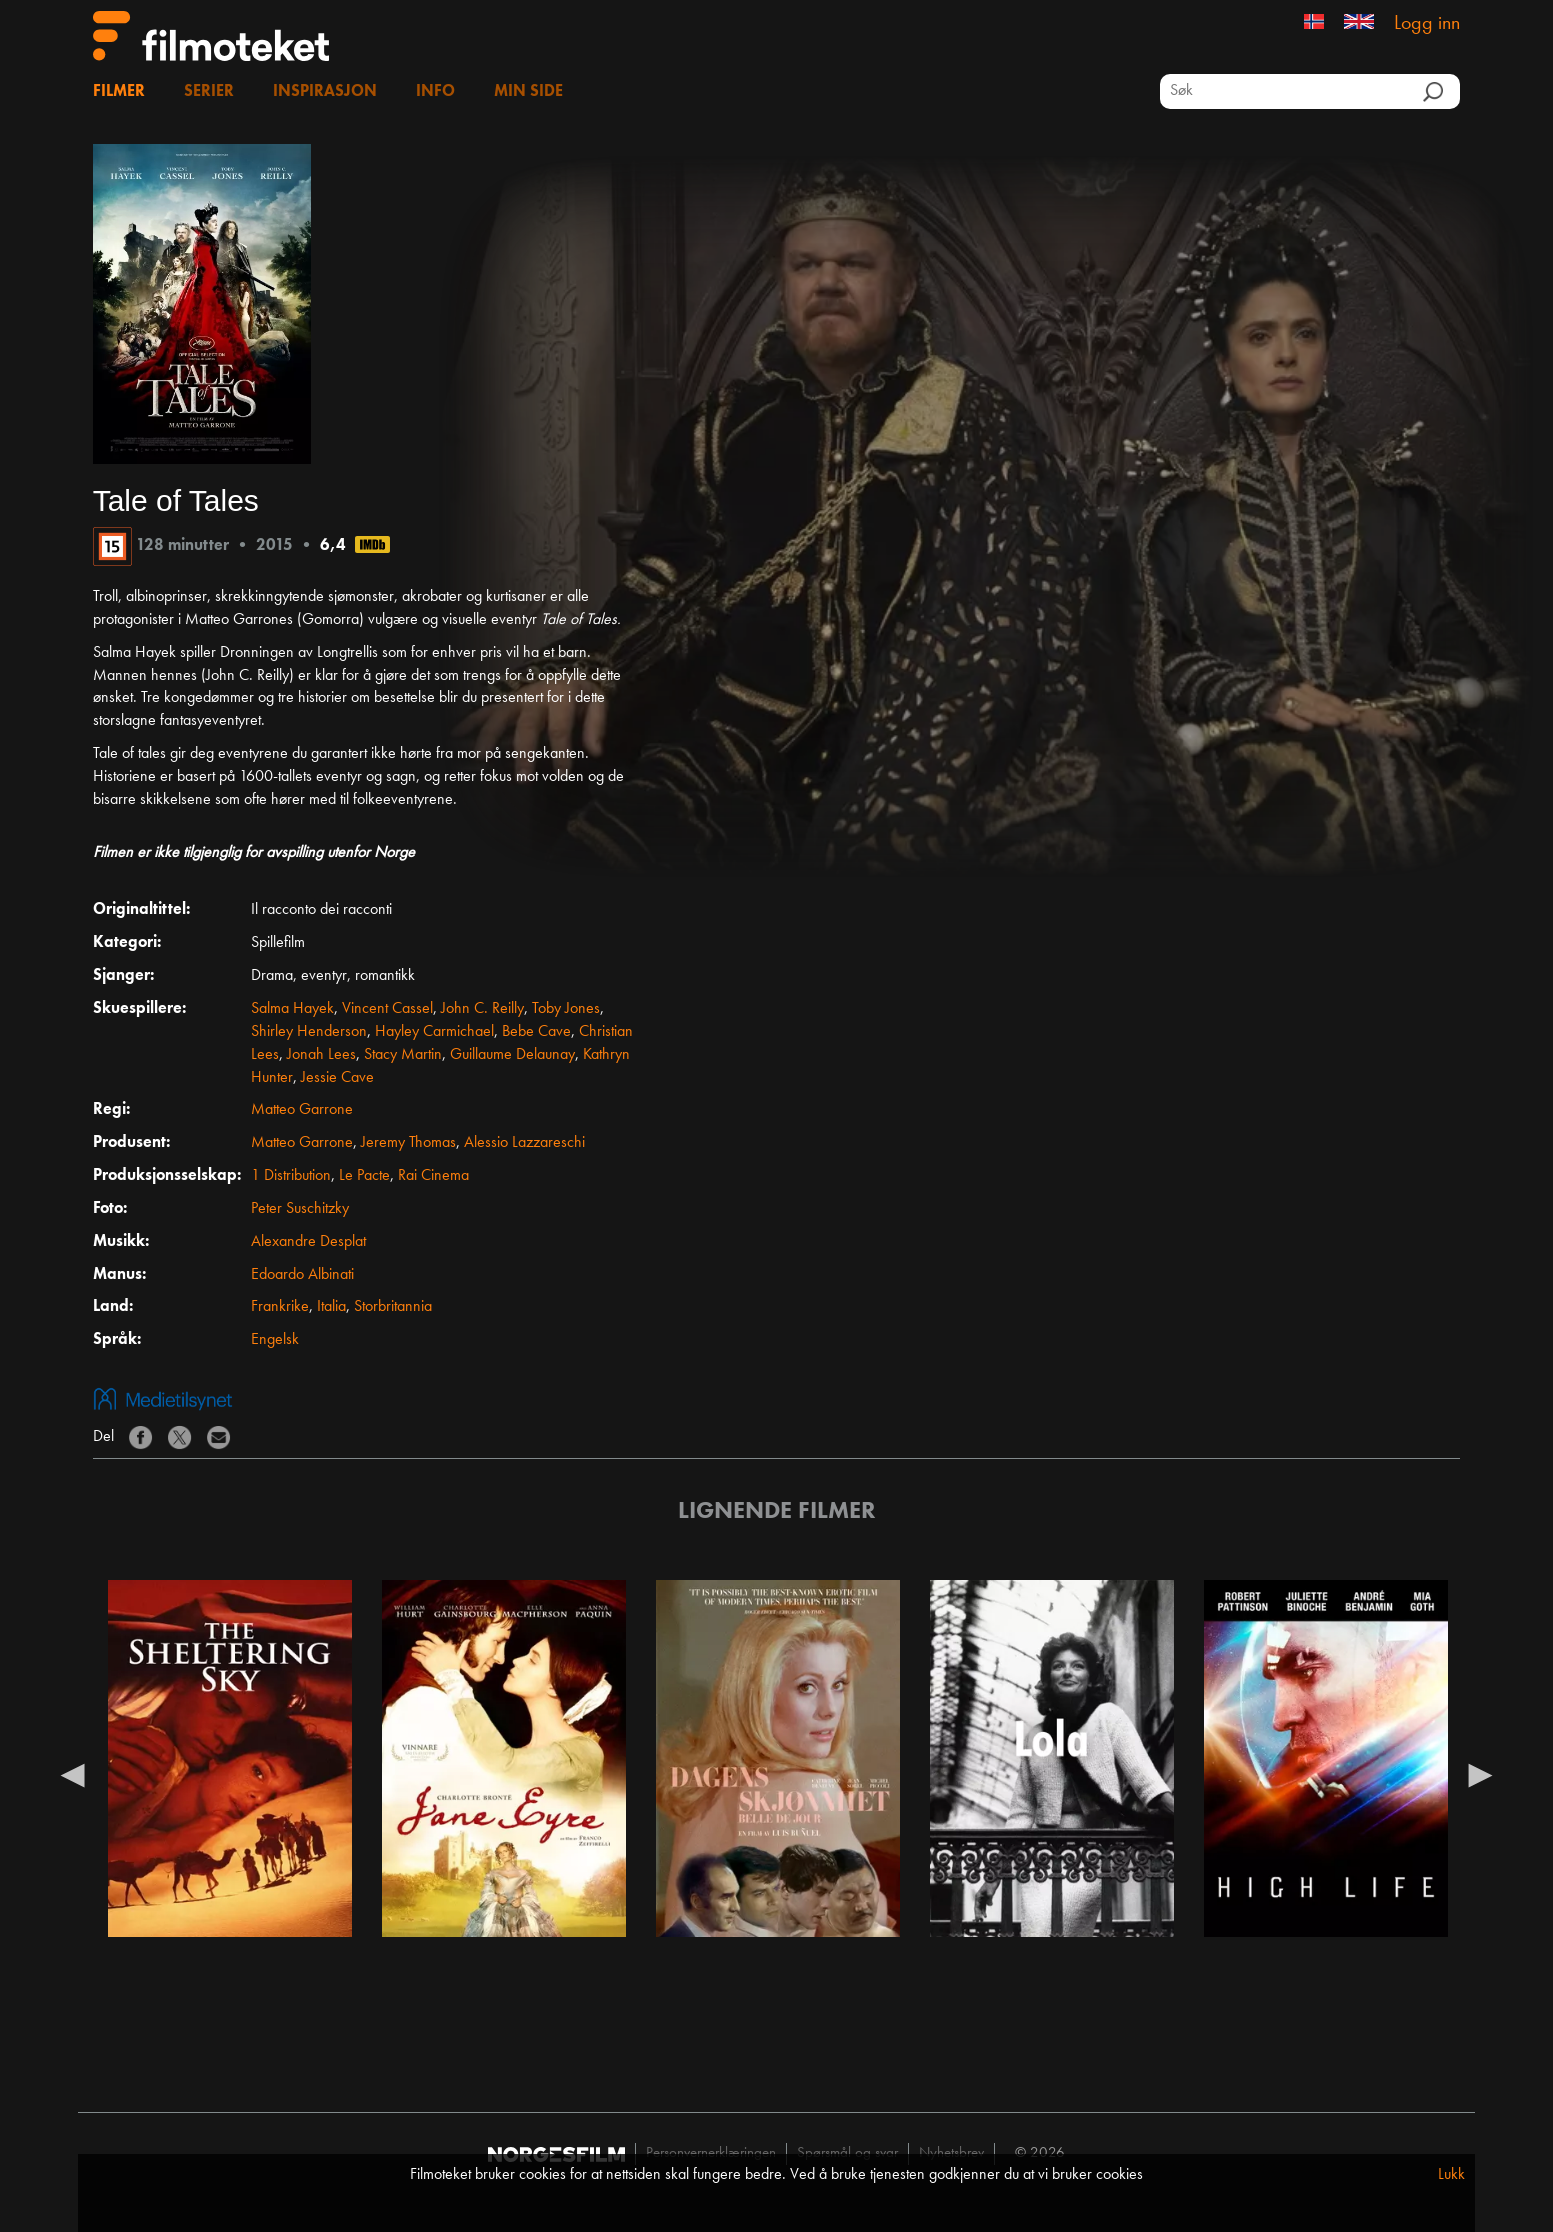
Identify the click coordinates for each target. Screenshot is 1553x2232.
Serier (209, 92)
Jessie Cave (337, 1078)
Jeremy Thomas (408, 1143)
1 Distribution (291, 1176)
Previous (73, 1774)
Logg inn (1427, 24)
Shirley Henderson (309, 1032)
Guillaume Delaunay (512, 1055)
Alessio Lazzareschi (524, 1143)
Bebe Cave (536, 1032)
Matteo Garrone (302, 1110)
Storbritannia (393, 1307)
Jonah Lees (321, 1055)
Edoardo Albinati (302, 1275)
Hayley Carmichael (434, 1032)
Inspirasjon (325, 92)
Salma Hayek (292, 1009)
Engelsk (275, 1340)
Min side (528, 92)
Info (435, 92)
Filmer (119, 92)
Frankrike (280, 1307)
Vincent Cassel (387, 1009)
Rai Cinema (433, 1176)
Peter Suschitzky (300, 1209)
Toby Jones (566, 1009)
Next (1480, 1774)
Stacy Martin (403, 1055)
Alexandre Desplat (308, 1242)
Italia (331, 1307)
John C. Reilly (482, 1009)
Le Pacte (364, 1176)
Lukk (1451, 2175)
